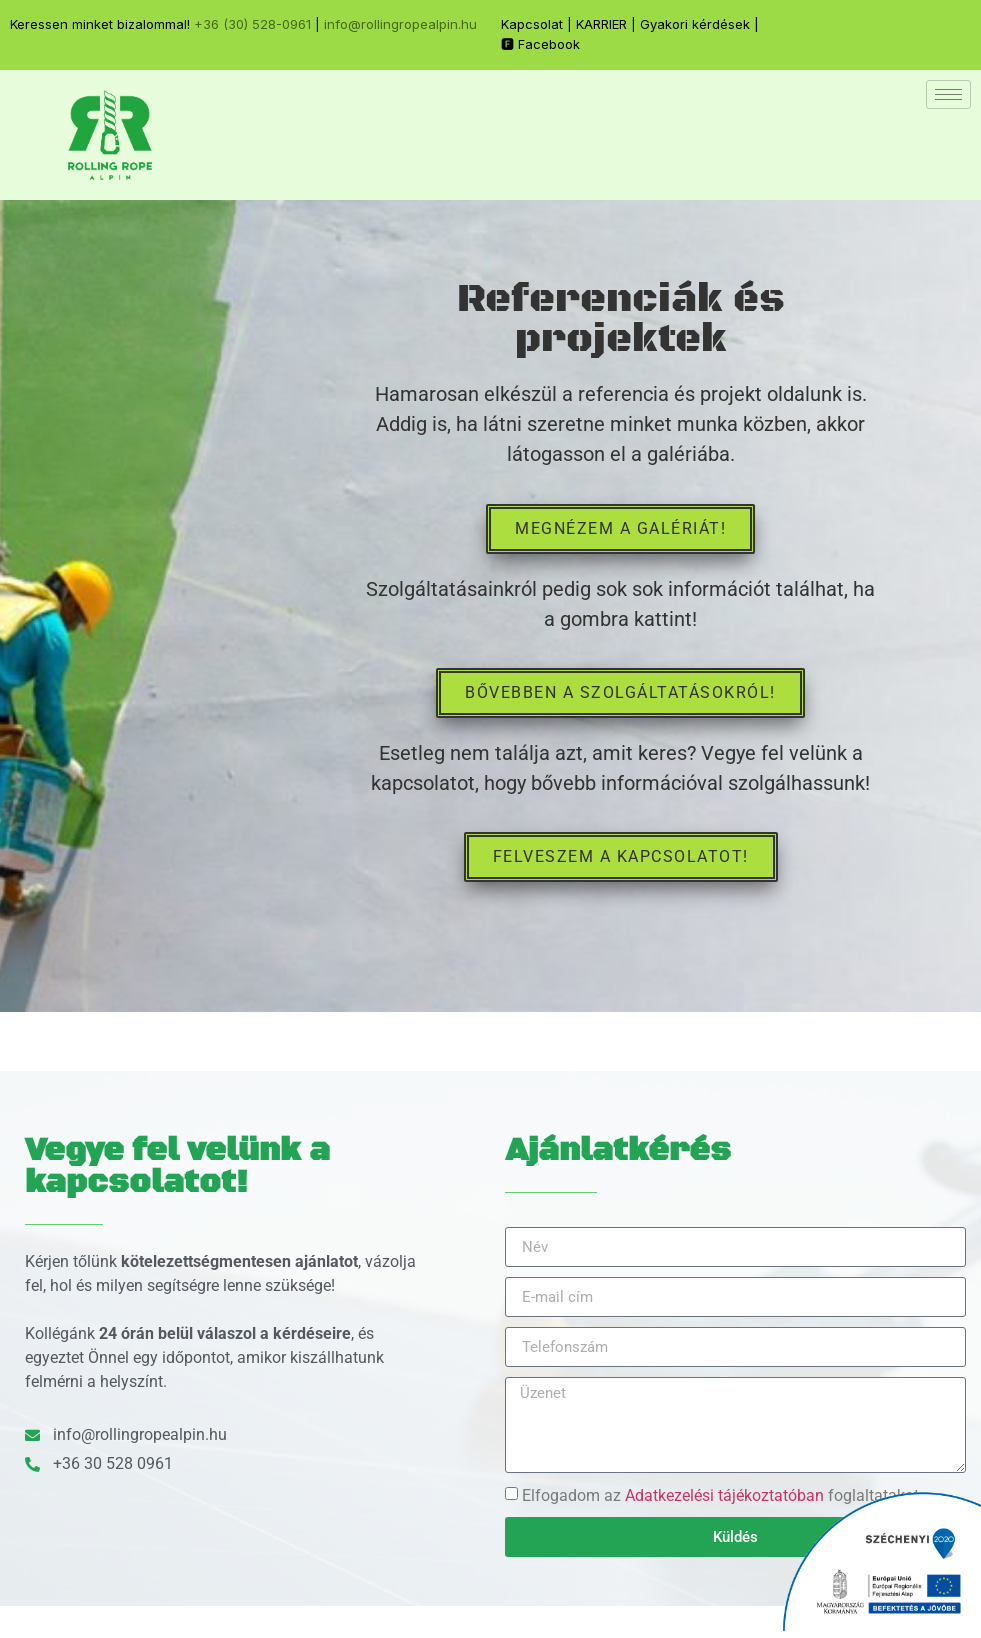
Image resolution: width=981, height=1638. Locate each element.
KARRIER (601, 24)
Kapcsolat (532, 24)
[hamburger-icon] (948, 94)
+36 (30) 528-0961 (252, 24)
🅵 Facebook (540, 44)
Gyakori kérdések (695, 24)
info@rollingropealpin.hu (400, 24)
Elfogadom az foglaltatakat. (722, 1495)
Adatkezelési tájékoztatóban (724, 1495)
